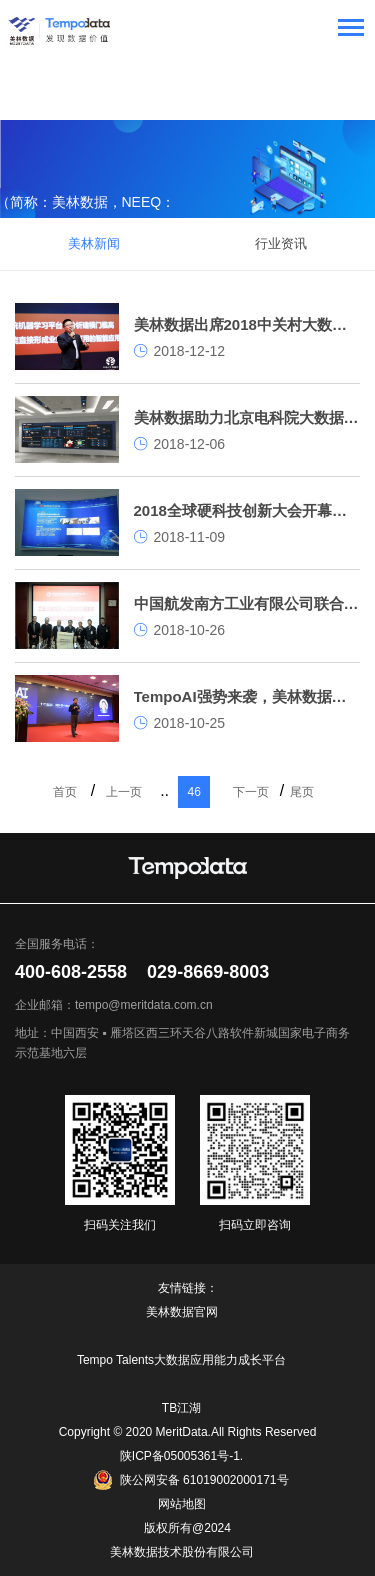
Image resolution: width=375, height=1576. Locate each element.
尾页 (302, 792)
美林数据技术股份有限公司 (182, 1552)
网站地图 (182, 1504)
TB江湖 (181, 1408)
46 (193, 792)
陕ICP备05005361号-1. (181, 1456)
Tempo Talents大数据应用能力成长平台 (181, 1360)
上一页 (124, 792)
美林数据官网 (182, 1312)
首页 (65, 792)
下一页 (251, 792)
